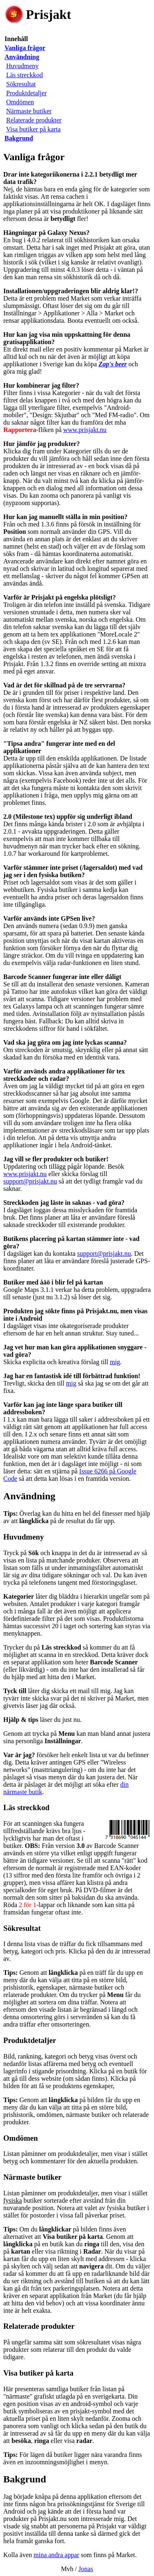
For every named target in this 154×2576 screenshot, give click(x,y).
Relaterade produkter (34, 120)
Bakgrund (24, 2479)
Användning (29, 1496)
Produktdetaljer (26, 93)
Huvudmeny (22, 65)
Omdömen (20, 102)
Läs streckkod (24, 74)
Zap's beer (113, 364)
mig (115, 1361)
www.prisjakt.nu (85, 429)
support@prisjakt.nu (30, 1181)
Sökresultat (21, 83)
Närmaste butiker (29, 111)
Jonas (85, 2568)
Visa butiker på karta (33, 129)
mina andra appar (56, 2554)
